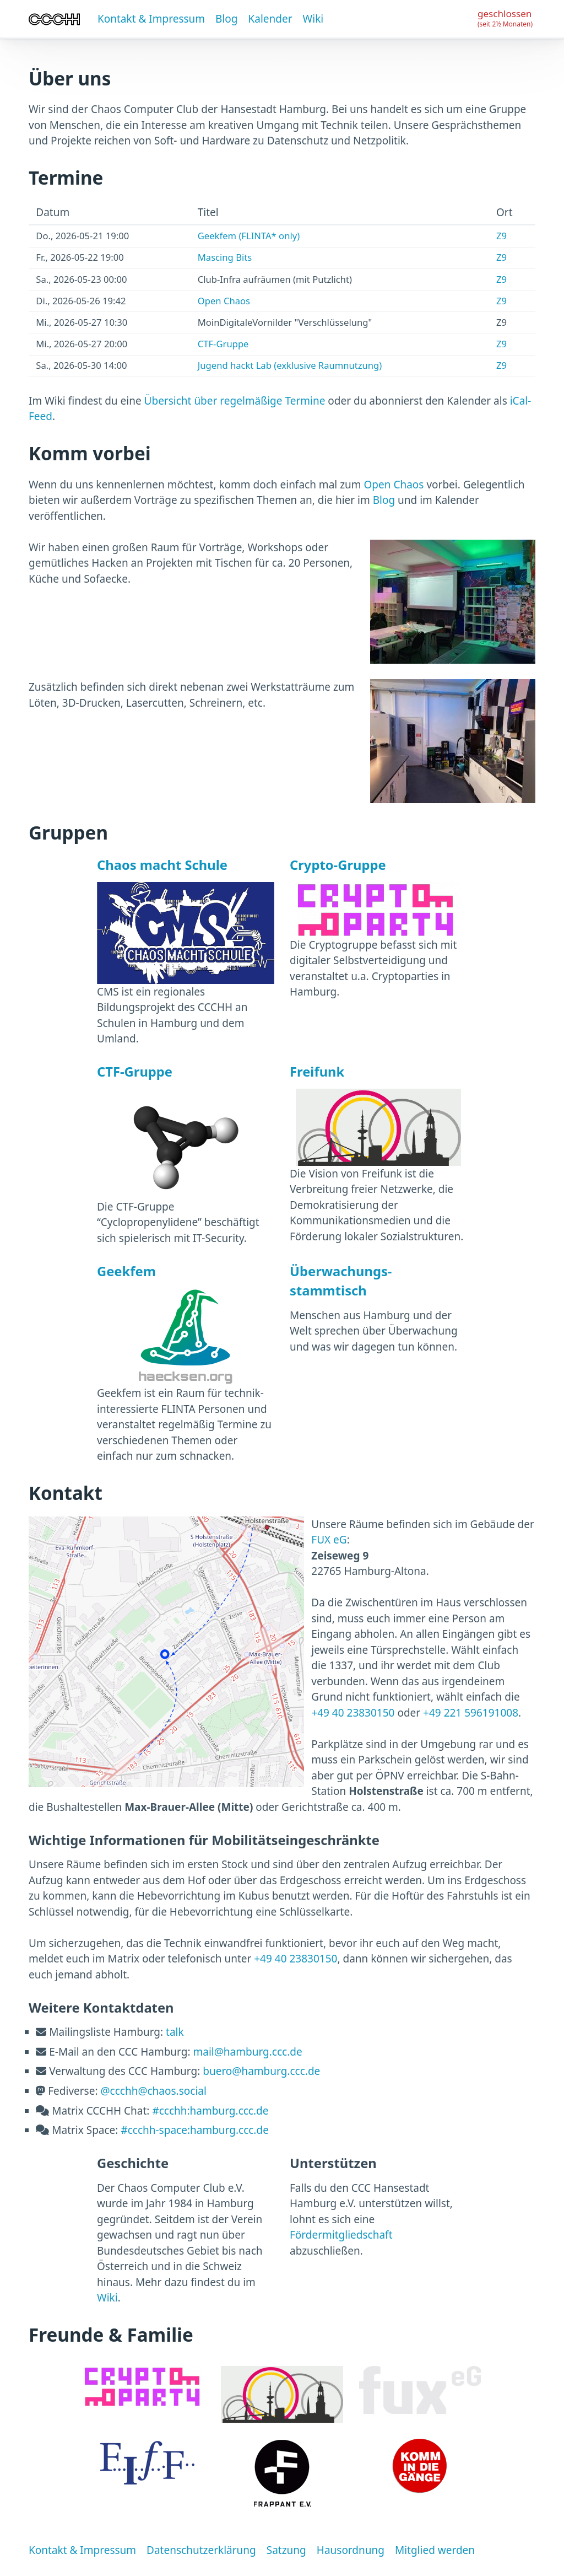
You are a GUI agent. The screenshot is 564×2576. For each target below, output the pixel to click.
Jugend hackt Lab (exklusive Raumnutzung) (290, 365)
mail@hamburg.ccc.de (247, 2052)
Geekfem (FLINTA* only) (249, 235)
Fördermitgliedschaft (341, 2235)
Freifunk (317, 1071)
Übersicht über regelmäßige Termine (235, 401)
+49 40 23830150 (352, 1713)
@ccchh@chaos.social (153, 2091)
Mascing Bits (225, 257)
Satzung (286, 2550)
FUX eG (328, 1539)
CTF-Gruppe (223, 343)
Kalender (270, 19)
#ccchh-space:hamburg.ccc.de (195, 2130)
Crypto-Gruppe (338, 865)
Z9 (501, 235)
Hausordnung (350, 2550)
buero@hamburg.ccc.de (261, 2071)
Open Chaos (224, 300)
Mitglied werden (435, 2550)
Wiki (313, 19)
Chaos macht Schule (162, 865)
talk (175, 2032)
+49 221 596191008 (470, 1713)
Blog (226, 19)
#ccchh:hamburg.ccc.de (210, 2111)
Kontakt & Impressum (151, 19)
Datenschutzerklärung (201, 2550)
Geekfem (126, 1271)
